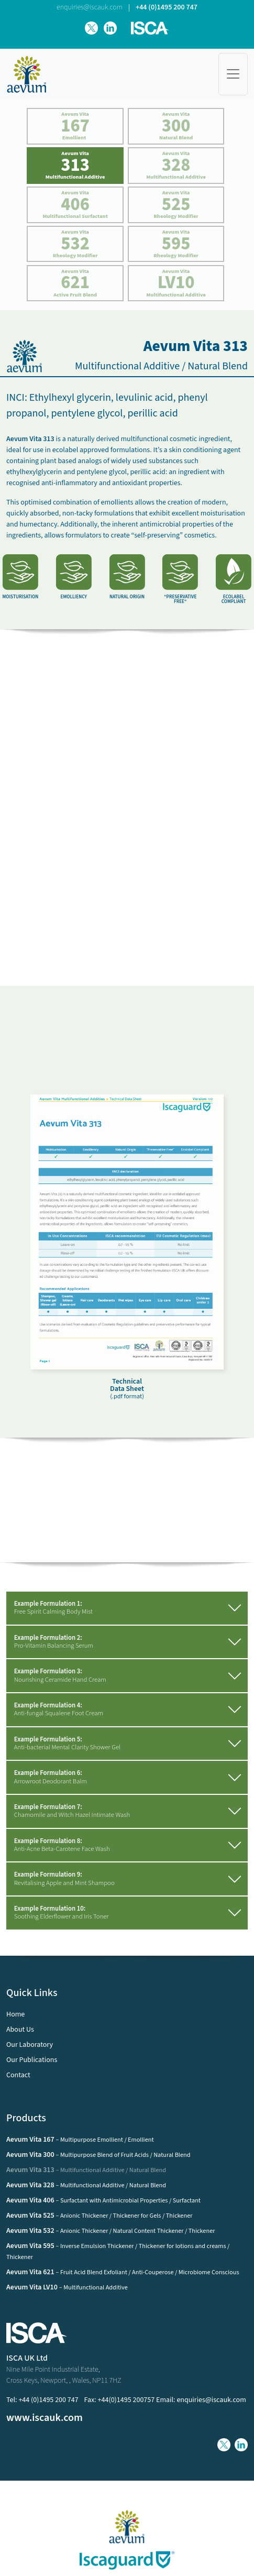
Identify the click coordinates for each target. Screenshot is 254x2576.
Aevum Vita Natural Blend (176, 125)
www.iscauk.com (44, 2417)
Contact (18, 2075)
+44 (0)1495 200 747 (166, 7)
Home (15, 2014)
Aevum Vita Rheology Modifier (176, 204)
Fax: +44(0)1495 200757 (119, 2400)
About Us (20, 2029)
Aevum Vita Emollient (75, 125)
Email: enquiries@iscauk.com (201, 2400)
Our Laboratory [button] (29, 2045)
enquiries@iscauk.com (90, 7)
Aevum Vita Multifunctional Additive (75, 165)
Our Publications (31, 2060)
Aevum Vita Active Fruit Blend (75, 283)
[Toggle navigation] (233, 74)
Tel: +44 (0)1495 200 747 (42, 2400)
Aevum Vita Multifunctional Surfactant (75, 204)
